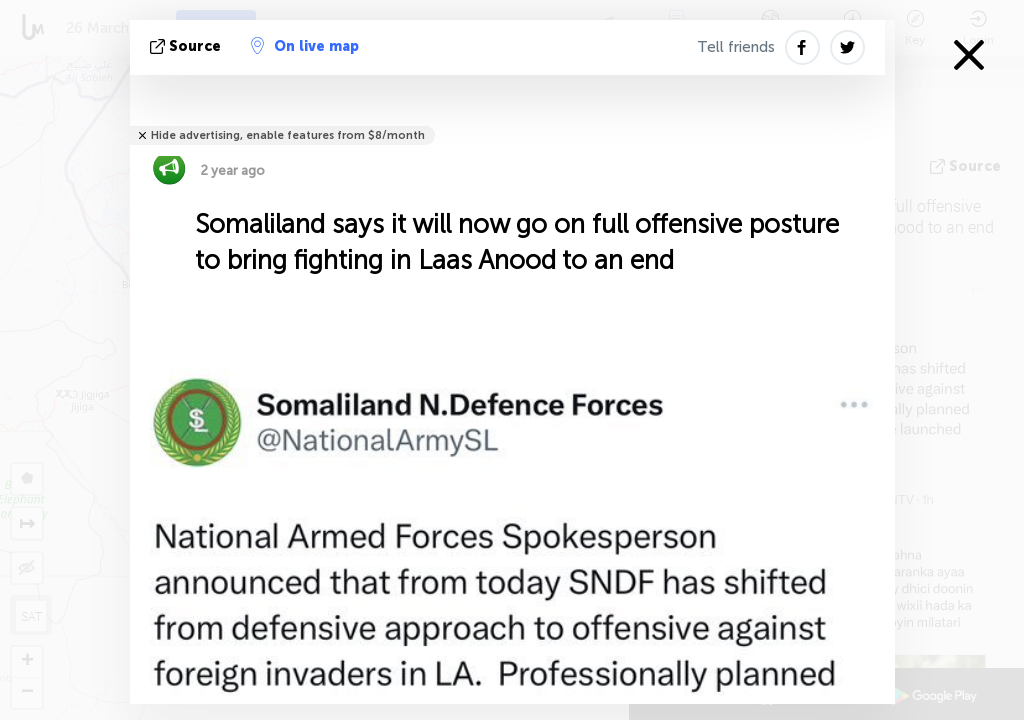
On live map (305, 46)
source (187, 46)
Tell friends (736, 47)
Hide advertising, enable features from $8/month (288, 135)
